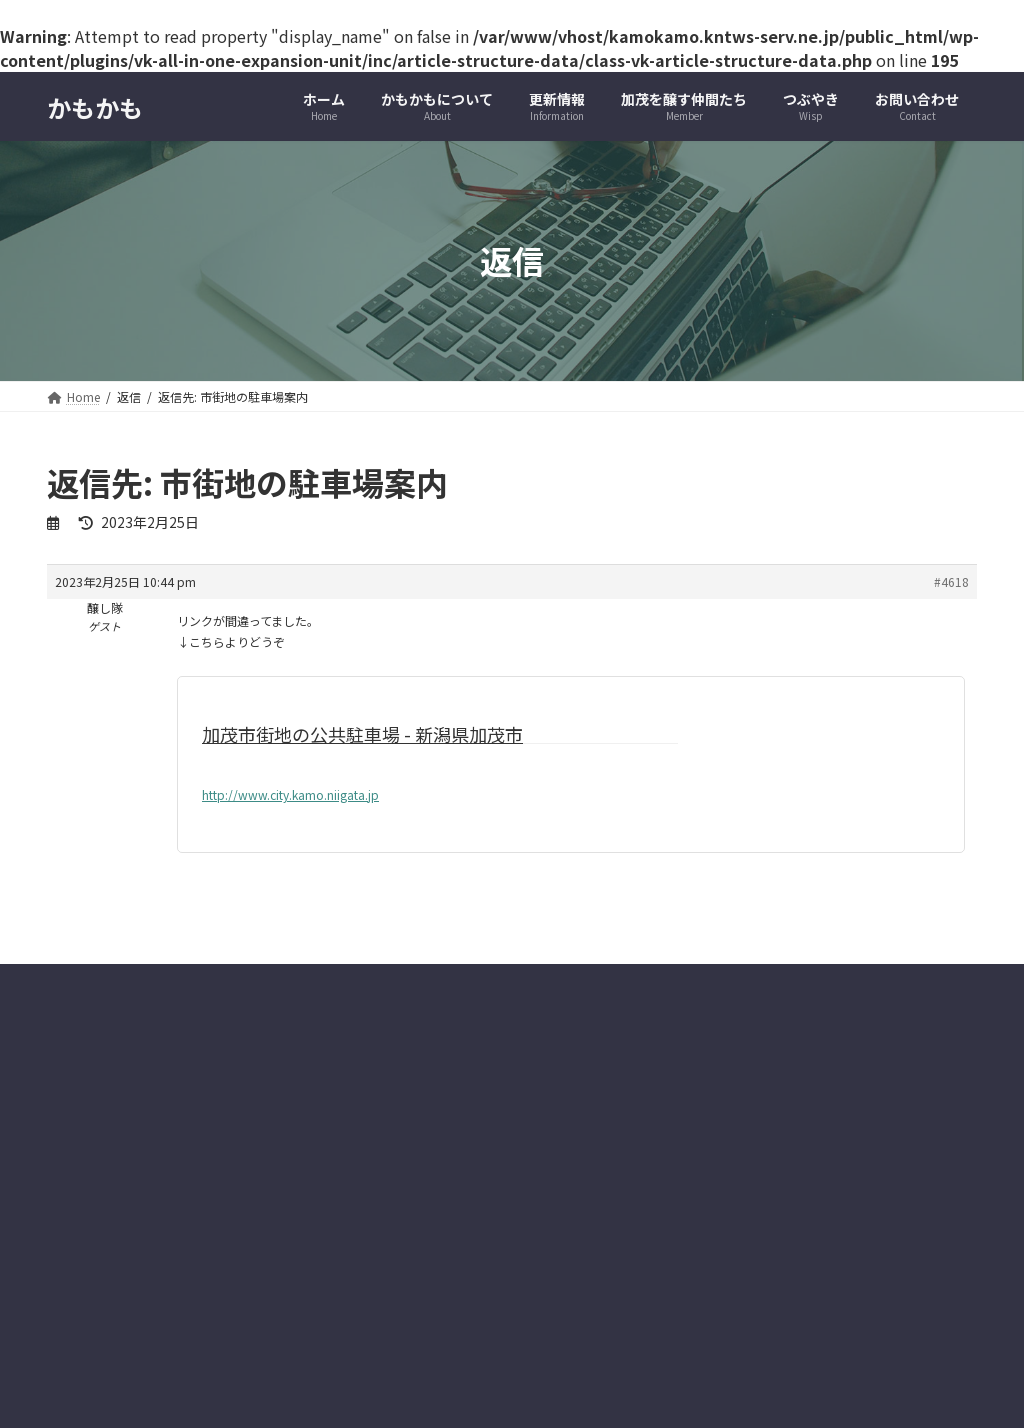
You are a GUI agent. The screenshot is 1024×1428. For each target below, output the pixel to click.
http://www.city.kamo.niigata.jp (290, 794)
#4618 (951, 581)
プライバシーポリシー (126, 1186)
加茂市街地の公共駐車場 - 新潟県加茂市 (362, 734)
